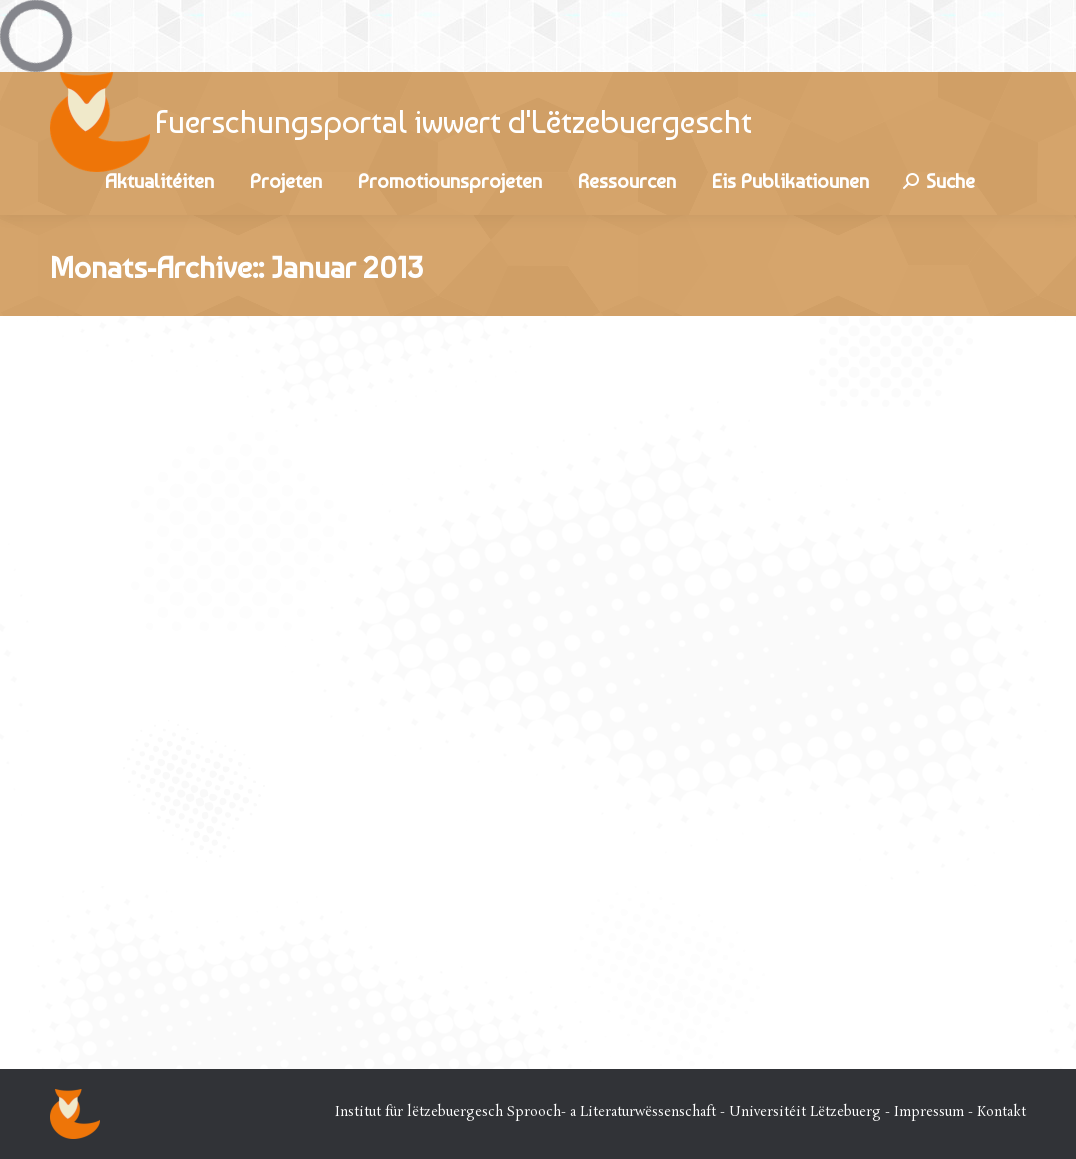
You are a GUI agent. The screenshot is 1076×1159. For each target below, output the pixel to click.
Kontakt (1001, 1112)
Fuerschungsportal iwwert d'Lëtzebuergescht (453, 122)
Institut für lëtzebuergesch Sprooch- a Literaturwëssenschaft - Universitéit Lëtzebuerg (608, 1112)
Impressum (929, 1112)
